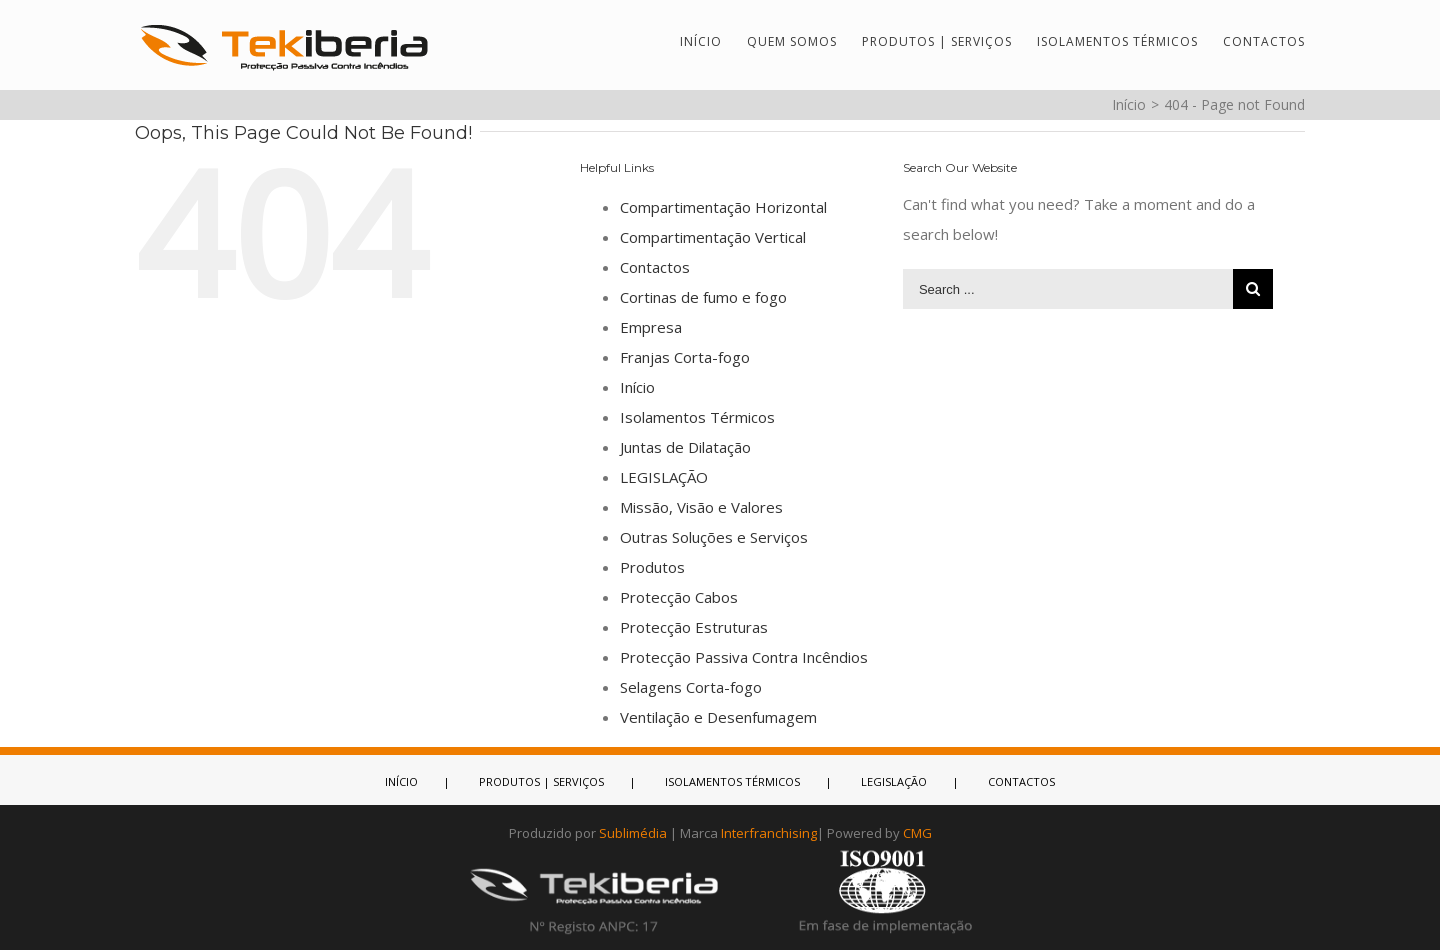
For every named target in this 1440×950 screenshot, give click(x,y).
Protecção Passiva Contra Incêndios (744, 657)
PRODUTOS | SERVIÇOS (541, 781)
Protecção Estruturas (694, 627)
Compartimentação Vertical (713, 237)
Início (637, 387)
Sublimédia (633, 833)
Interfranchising (769, 833)
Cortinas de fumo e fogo (703, 297)
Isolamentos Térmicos (697, 417)
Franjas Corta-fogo (685, 357)
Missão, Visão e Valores (701, 507)
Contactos (655, 267)
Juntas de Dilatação (685, 447)
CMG (917, 833)
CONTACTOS (1021, 781)
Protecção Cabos (679, 597)
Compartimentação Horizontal (723, 207)
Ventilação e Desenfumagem (718, 717)
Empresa (651, 327)
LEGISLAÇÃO (664, 477)
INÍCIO (401, 781)
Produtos (652, 567)
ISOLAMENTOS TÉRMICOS (732, 781)
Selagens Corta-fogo (691, 687)
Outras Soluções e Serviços (714, 537)
